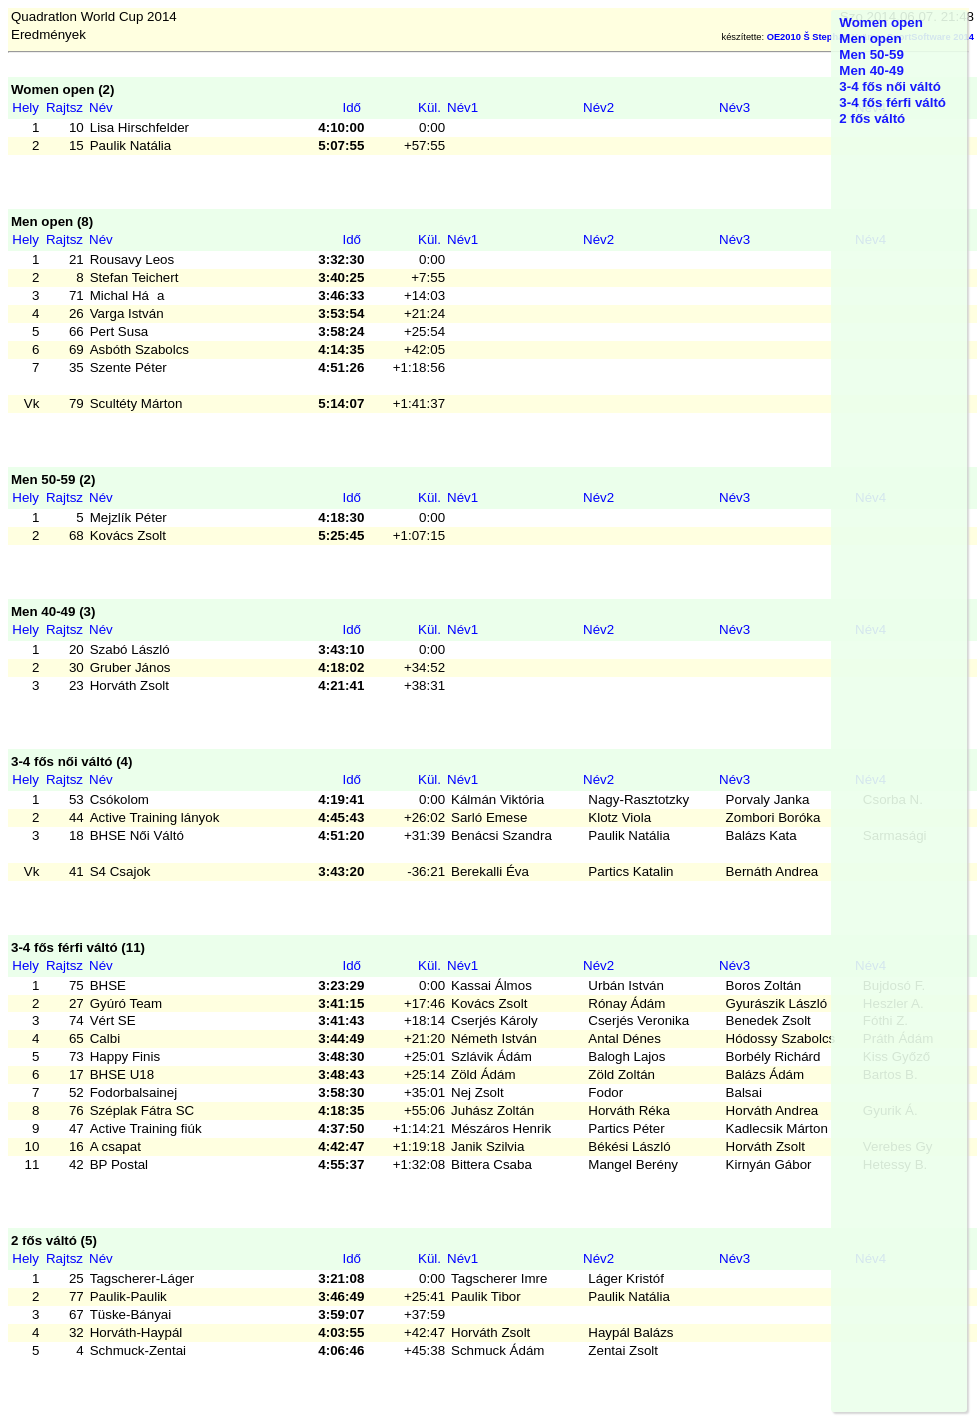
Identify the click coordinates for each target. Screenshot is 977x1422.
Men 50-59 (871, 54)
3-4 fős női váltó (889, 86)
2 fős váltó (872, 118)
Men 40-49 (871, 70)
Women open (880, 22)
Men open (870, 38)
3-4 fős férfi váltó (892, 102)
